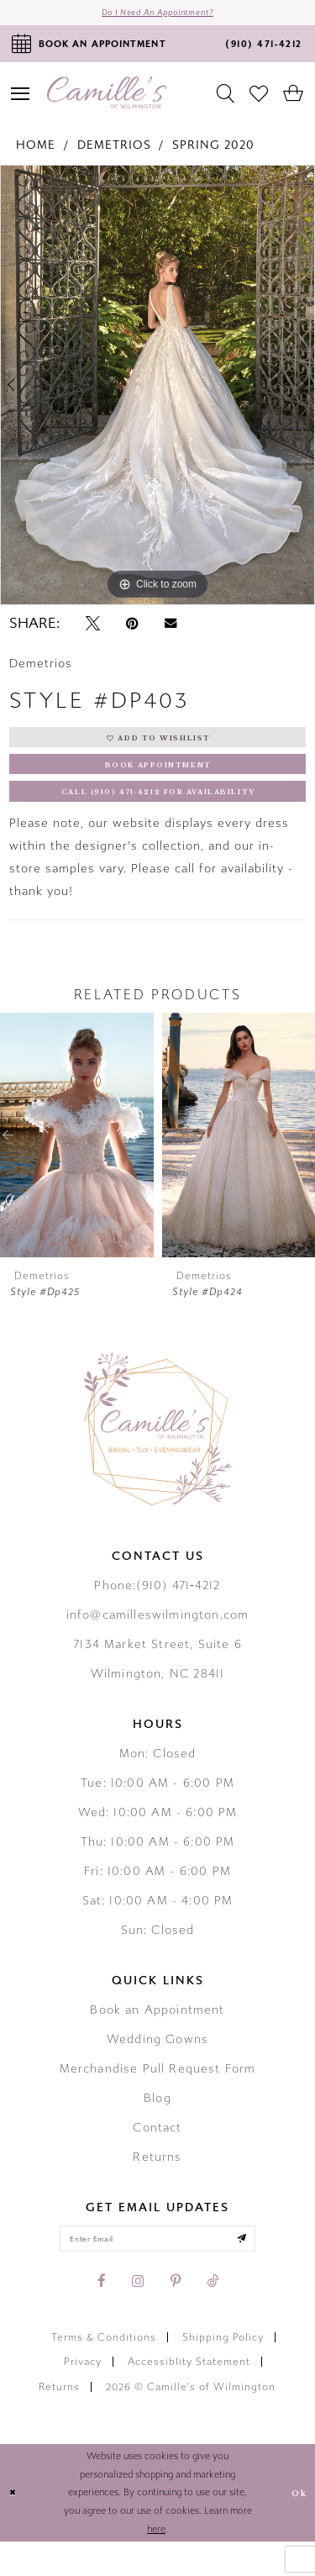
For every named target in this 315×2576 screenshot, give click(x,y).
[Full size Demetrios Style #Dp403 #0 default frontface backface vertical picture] (157, 391)
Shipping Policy (223, 2372)
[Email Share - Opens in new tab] (170, 630)
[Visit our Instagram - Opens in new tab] (138, 2315)
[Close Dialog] (15, 2527)
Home (35, 152)
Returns (157, 2184)
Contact (157, 2154)
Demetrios (114, 152)
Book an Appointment (157, 2037)
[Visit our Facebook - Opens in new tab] (101, 2315)
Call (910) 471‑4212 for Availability (158, 815)
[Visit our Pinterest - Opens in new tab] (176, 2315)
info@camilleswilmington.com (157, 1642)
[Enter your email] (158, 2269)
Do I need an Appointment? (157, 16)
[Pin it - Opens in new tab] (132, 630)
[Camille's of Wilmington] (106, 100)
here (156, 2563)
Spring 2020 (213, 152)
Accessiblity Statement (189, 2396)
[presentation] (77, 1162)
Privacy (83, 2396)
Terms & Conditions (103, 2372)
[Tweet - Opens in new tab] (93, 630)
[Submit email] (266, 2269)
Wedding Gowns (157, 2066)
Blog (157, 2125)
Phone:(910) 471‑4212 (157, 1612)
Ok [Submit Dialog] (296, 2526)
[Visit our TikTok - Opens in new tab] (212, 2315)
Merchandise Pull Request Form (158, 2096)
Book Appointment (159, 782)
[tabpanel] (157, 391)
